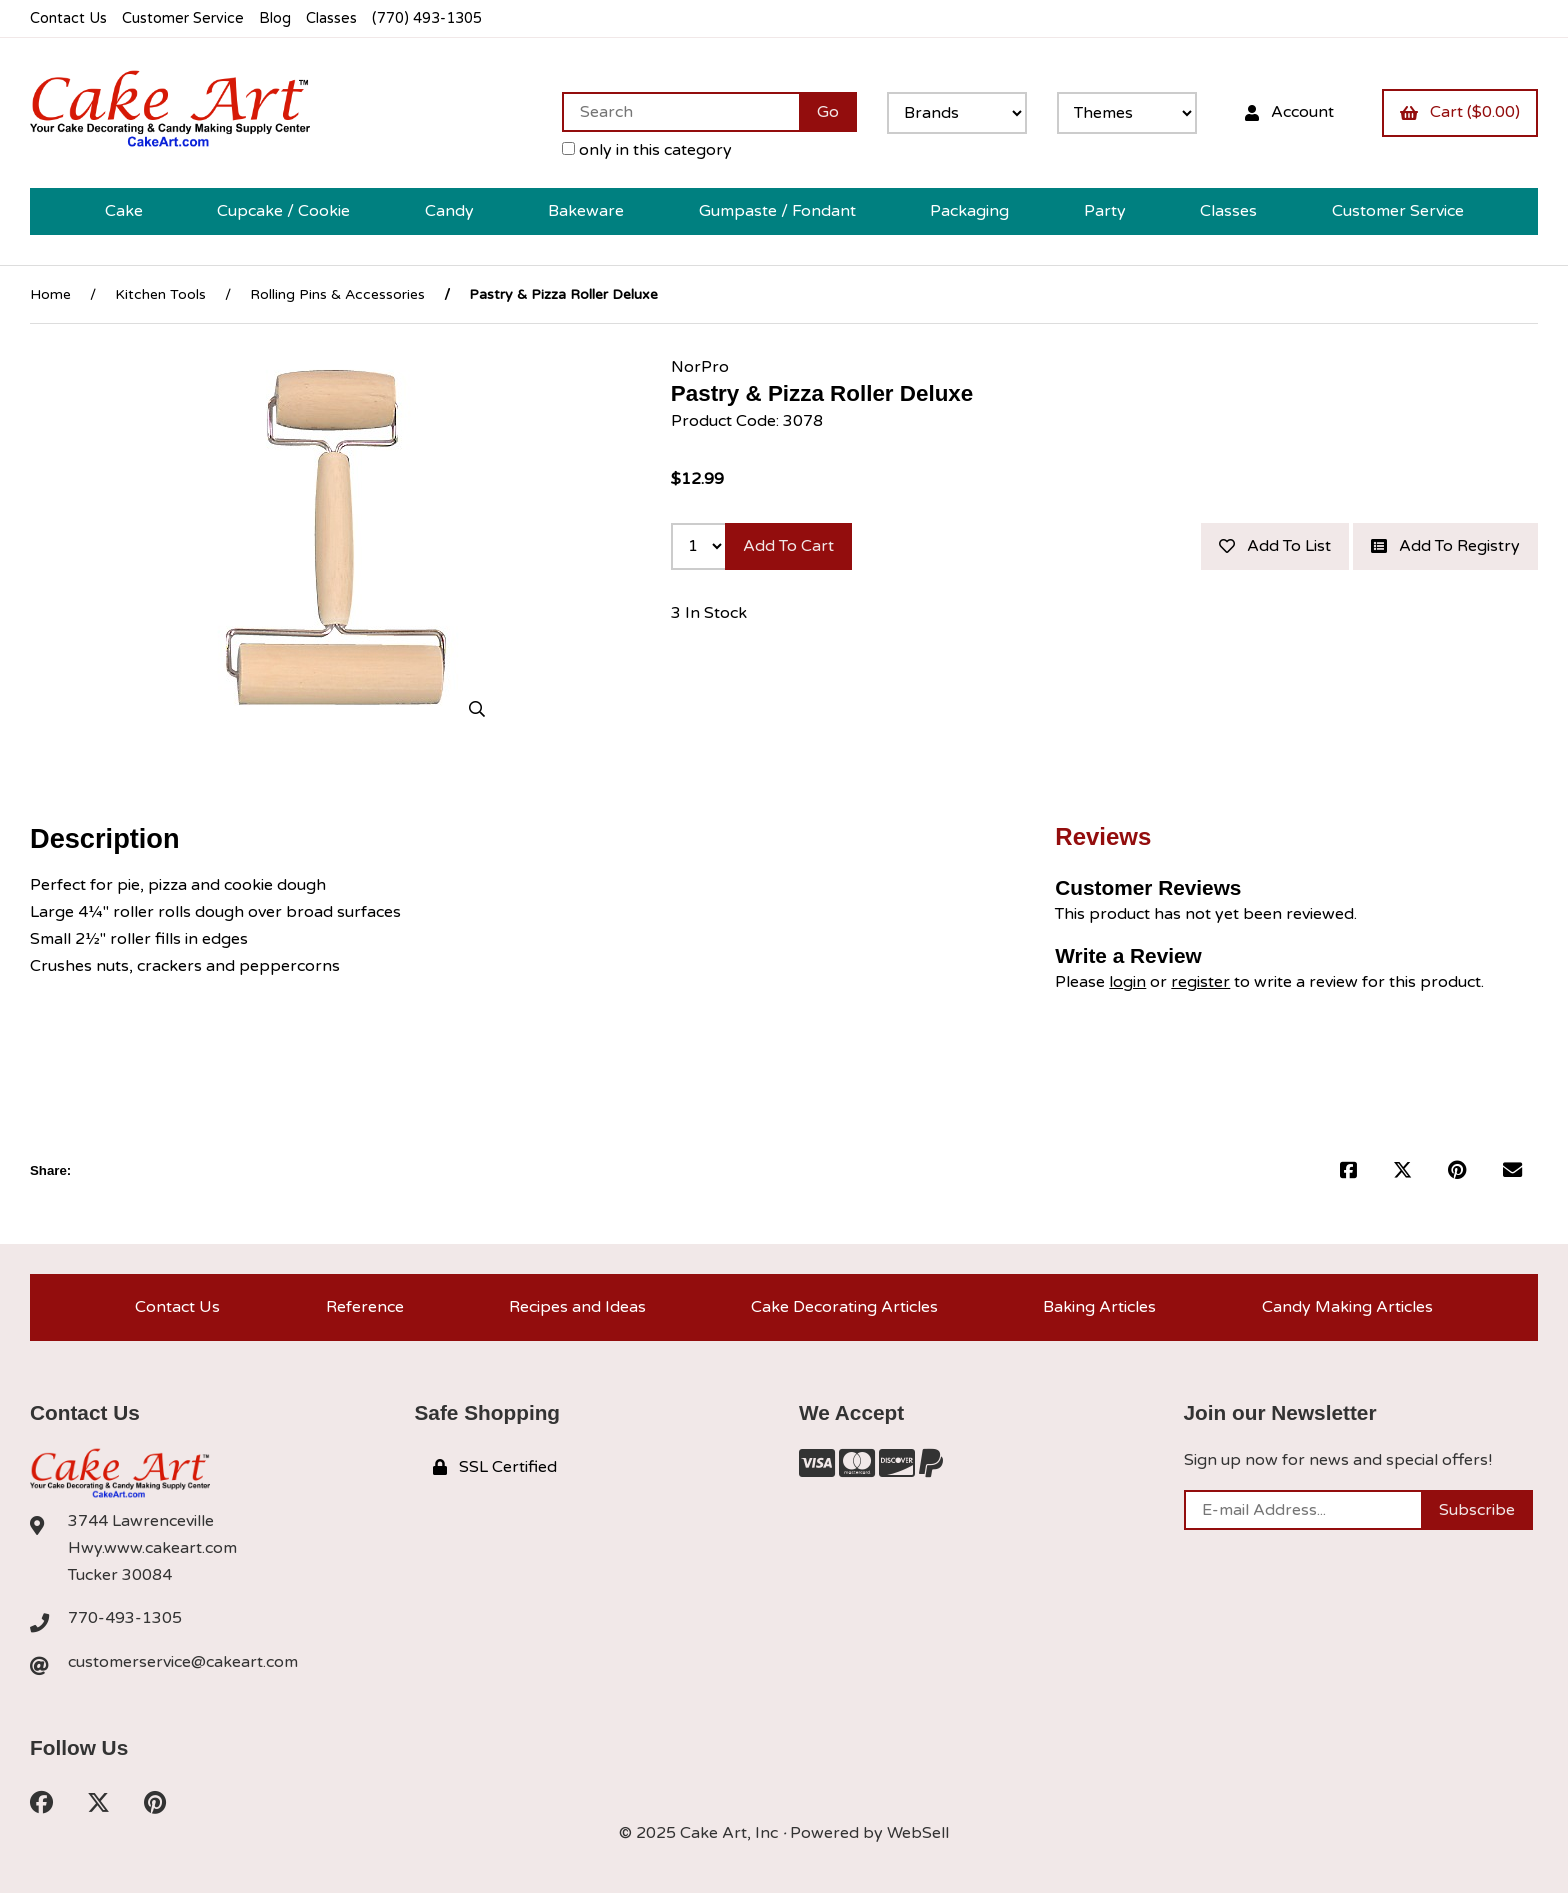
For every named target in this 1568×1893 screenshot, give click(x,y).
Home (50, 294)
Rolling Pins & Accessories (337, 294)
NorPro (700, 367)
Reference (365, 1307)
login (1127, 982)
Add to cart (788, 546)
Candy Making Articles (1347, 1307)
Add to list (1275, 546)
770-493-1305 (125, 1618)
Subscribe (1477, 1510)
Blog (275, 18)
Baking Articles (1099, 1307)
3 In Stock (709, 613)
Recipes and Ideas (577, 1307)
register (1200, 982)
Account (1289, 112)
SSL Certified (495, 1467)
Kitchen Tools (160, 294)
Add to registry (1445, 546)
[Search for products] (680, 112)
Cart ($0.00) (1460, 112)
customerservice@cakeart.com (183, 1662)
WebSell (918, 1833)
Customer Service (183, 18)
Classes (331, 18)
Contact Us (68, 18)
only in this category (647, 150)
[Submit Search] (828, 112)
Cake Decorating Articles (844, 1307)
